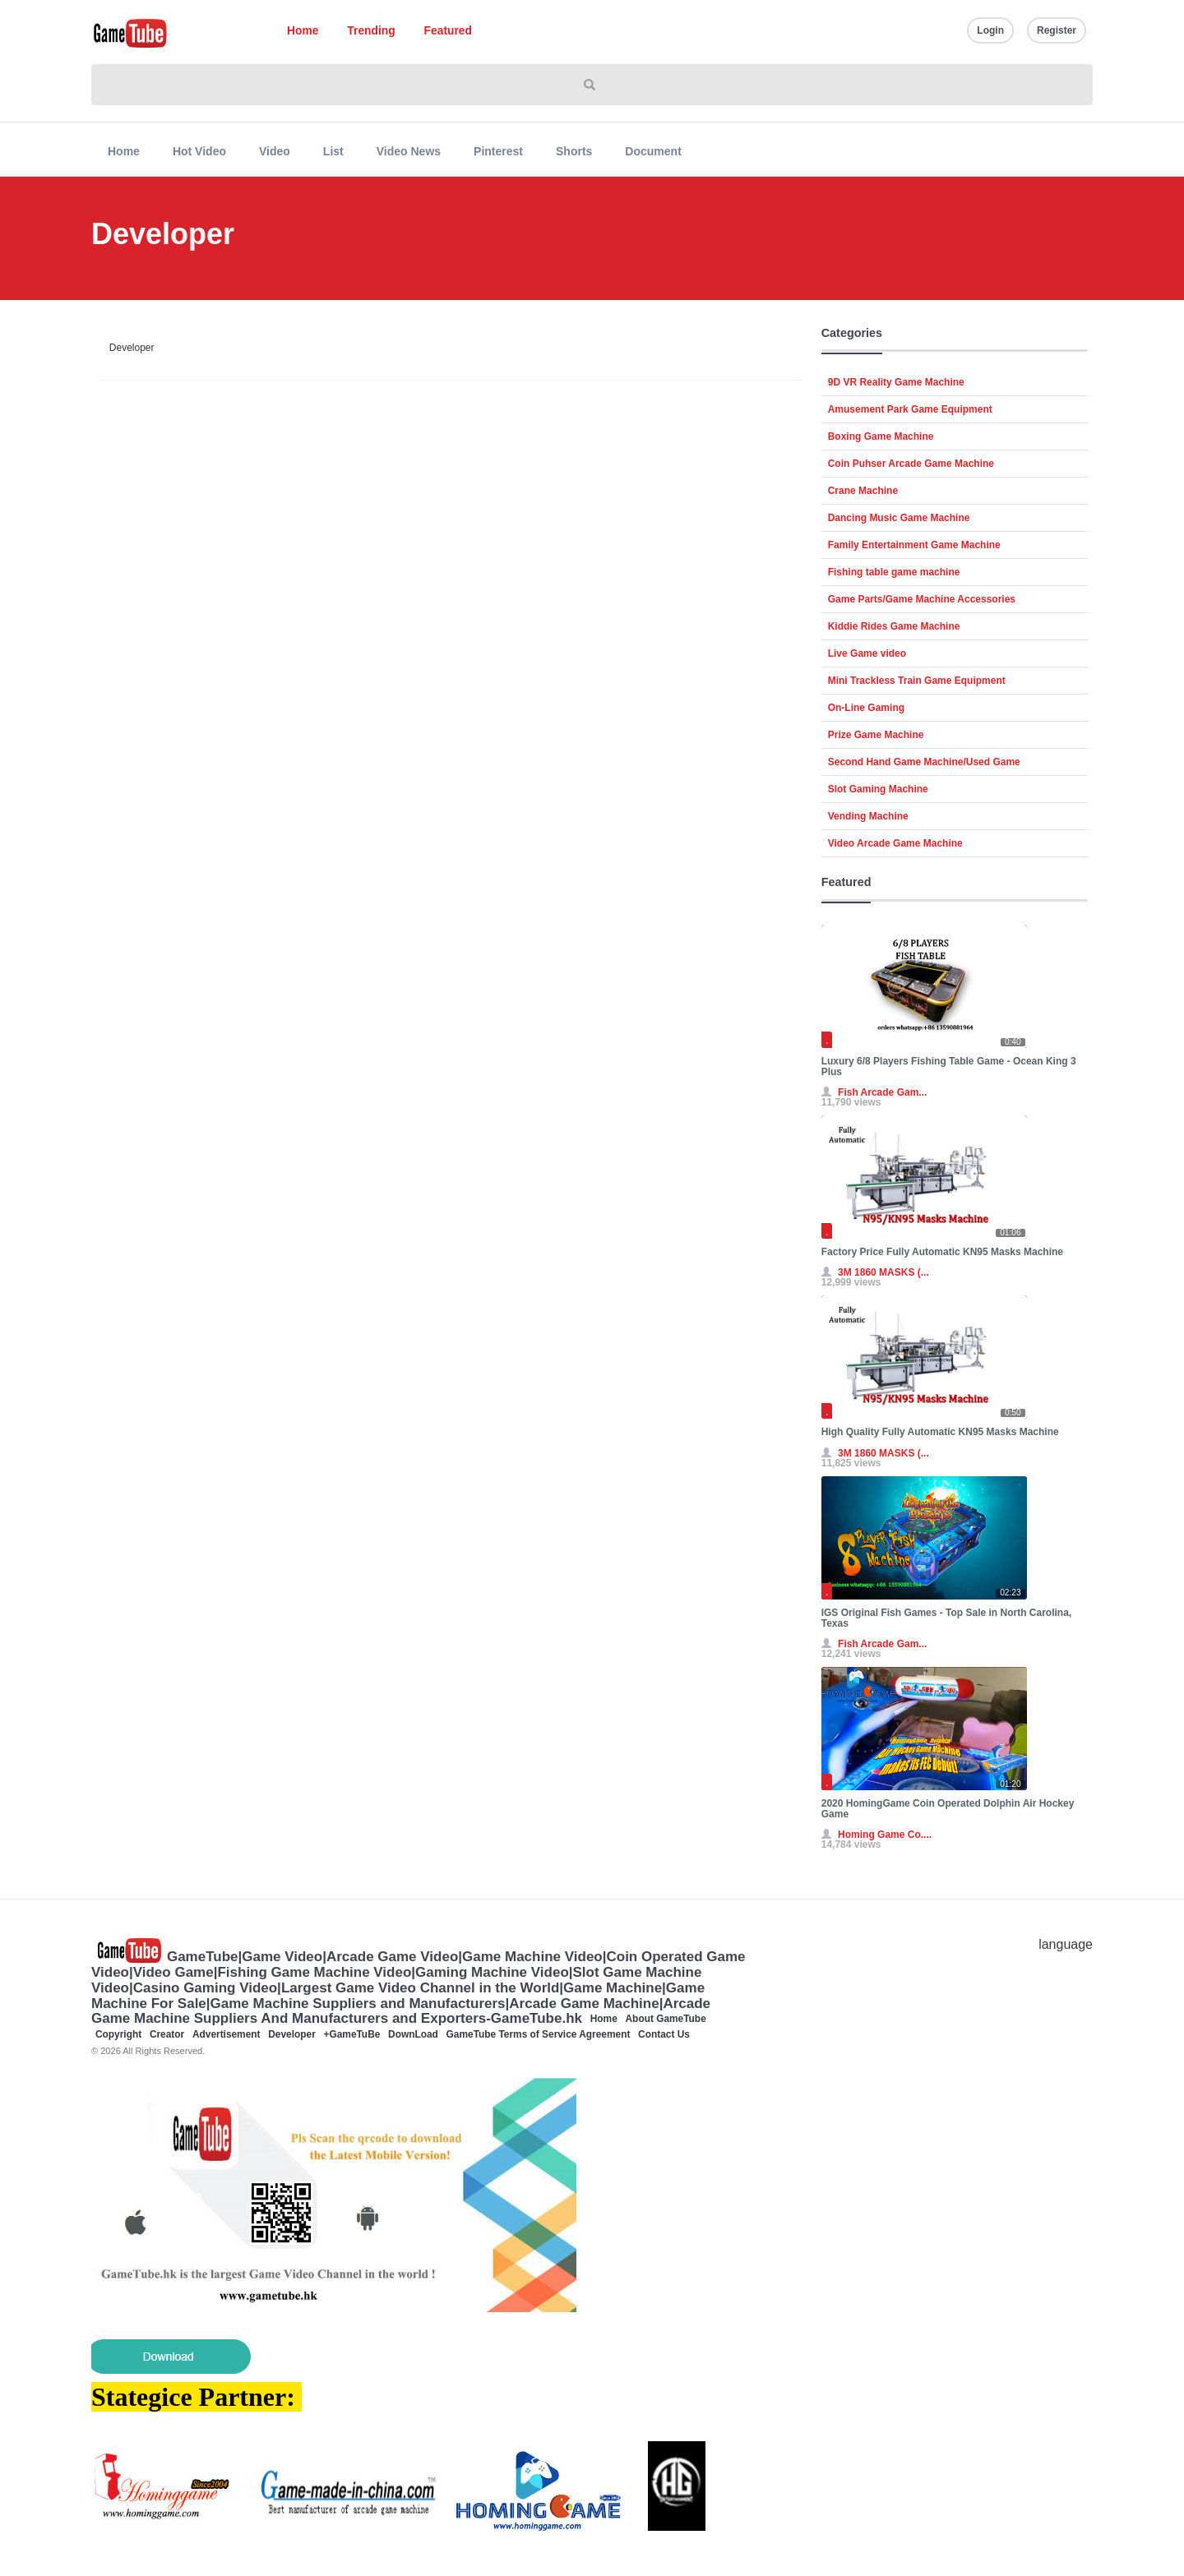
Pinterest (498, 151)
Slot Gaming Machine (878, 789)
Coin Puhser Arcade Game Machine (911, 464)
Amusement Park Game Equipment (910, 409)
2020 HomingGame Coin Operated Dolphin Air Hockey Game (948, 1809)
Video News (409, 151)
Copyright (118, 2034)
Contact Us (664, 2034)
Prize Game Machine (876, 735)
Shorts (574, 151)
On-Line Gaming (866, 708)
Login (990, 30)
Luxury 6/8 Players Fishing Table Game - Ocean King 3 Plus (948, 1066)
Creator (167, 2034)
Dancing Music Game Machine (899, 518)
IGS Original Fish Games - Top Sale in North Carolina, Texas (946, 1618)
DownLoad (413, 2034)
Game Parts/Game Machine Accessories (921, 599)
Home (302, 31)
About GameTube (666, 2018)
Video (274, 151)
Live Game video (867, 653)
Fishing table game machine (894, 572)
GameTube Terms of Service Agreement (538, 2034)
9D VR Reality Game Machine (896, 382)
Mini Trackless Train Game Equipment (917, 681)
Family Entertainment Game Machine (914, 545)
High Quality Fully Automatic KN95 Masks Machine (940, 1432)
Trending (371, 31)
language (1065, 1944)
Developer (292, 2034)
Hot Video (199, 151)
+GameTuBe (352, 2034)
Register (1056, 30)
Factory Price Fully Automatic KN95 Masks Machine (942, 1252)
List (333, 151)
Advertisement (226, 2034)
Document (653, 151)
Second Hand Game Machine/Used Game (924, 762)
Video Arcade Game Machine (895, 843)
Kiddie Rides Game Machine (894, 626)
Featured (448, 31)
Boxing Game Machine (881, 436)
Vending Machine (868, 816)
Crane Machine (863, 491)
